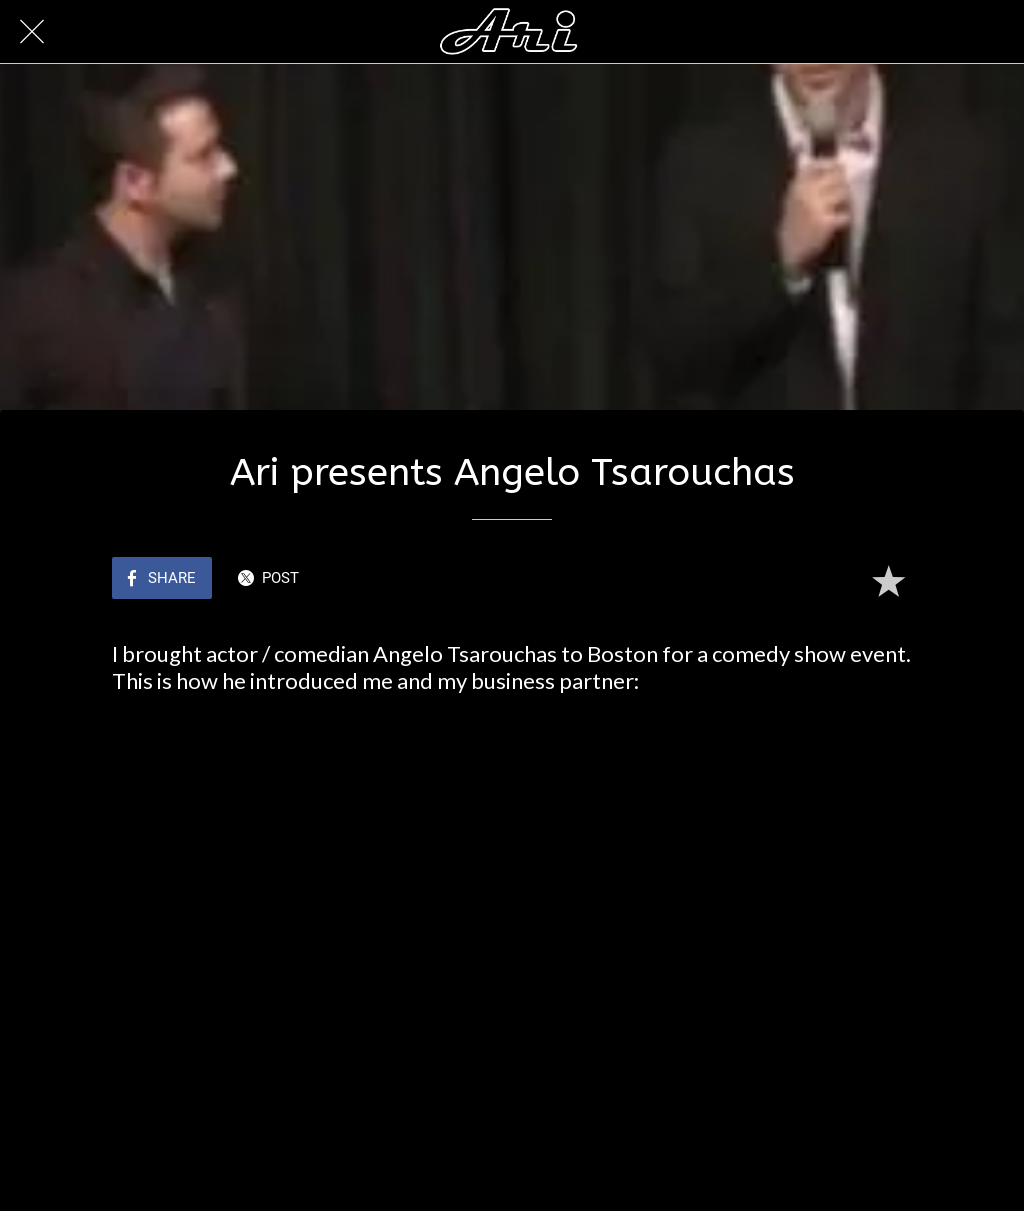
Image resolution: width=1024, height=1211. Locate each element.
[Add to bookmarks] (888, 580)
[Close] (32, 32)
